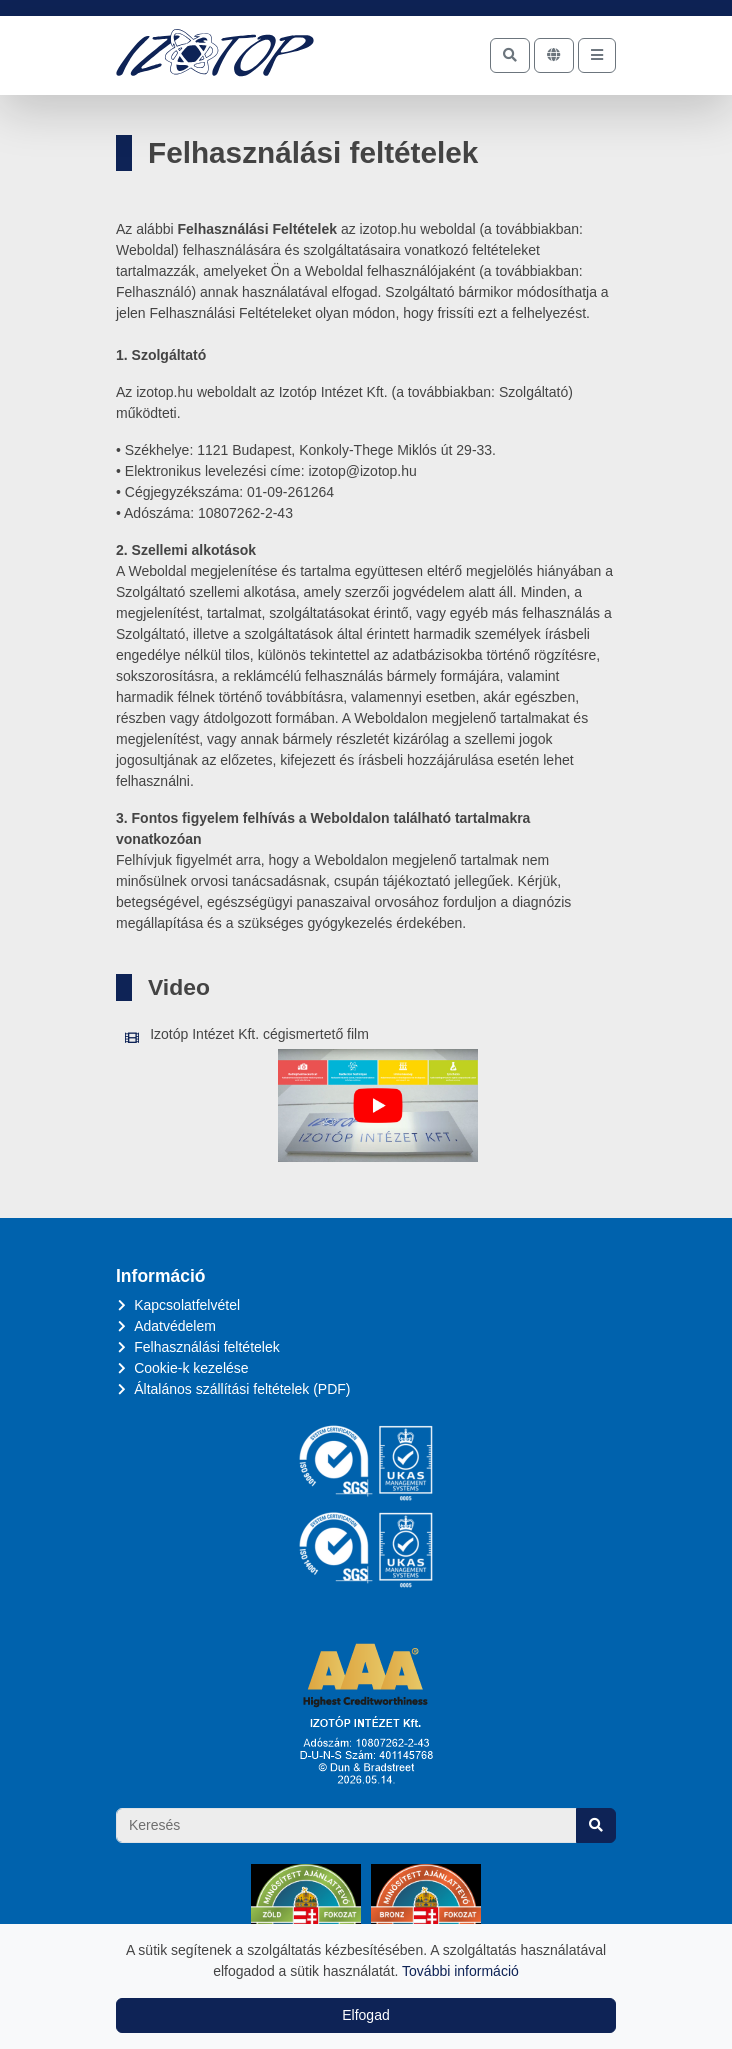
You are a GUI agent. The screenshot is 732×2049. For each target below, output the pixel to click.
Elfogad (365, 2015)
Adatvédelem (175, 1326)
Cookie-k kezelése (191, 1368)
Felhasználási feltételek (207, 1347)
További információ (460, 1971)
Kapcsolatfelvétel (187, 1305)
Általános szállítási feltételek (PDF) (242, 1389)
